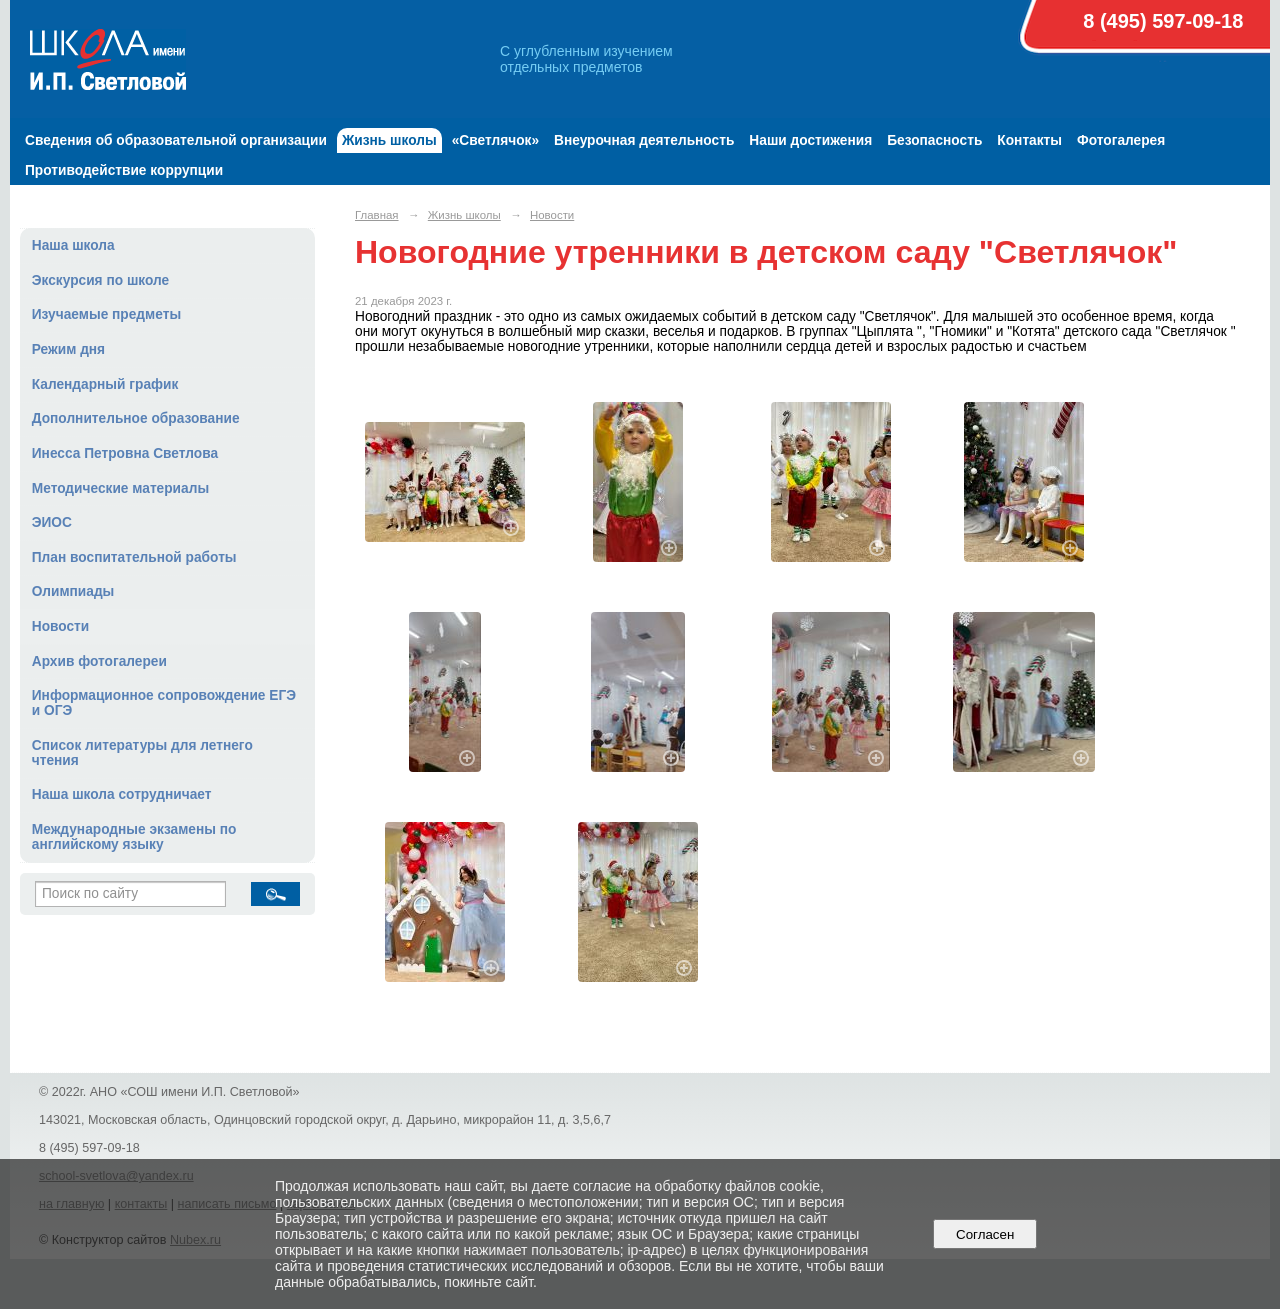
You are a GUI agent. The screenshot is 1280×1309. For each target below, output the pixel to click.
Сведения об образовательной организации (176, 140)
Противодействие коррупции (124, 170)
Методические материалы (120, 488)
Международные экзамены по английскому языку (134, 837)
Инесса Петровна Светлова (125, 453)
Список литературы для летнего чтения (142, 753)
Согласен (985, 1234)
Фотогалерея (1121, 140)
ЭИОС (52, 522)
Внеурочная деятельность (644, 140)
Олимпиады (73, 591)
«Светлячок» (495, 140)
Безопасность (934, 140)
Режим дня (68, 349)
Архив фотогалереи (99, 661)
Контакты (1029, 140)
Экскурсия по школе (100, 280)
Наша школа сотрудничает (122, 794)
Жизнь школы (389, 140)
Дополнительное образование (136, 418)
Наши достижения (810, 140)
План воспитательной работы (134, 557)
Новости (61, 626)
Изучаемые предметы (106, 314)
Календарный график (105, 384)
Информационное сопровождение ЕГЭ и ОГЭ (164, 703)
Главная (377, 215)
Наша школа (73, 245)
